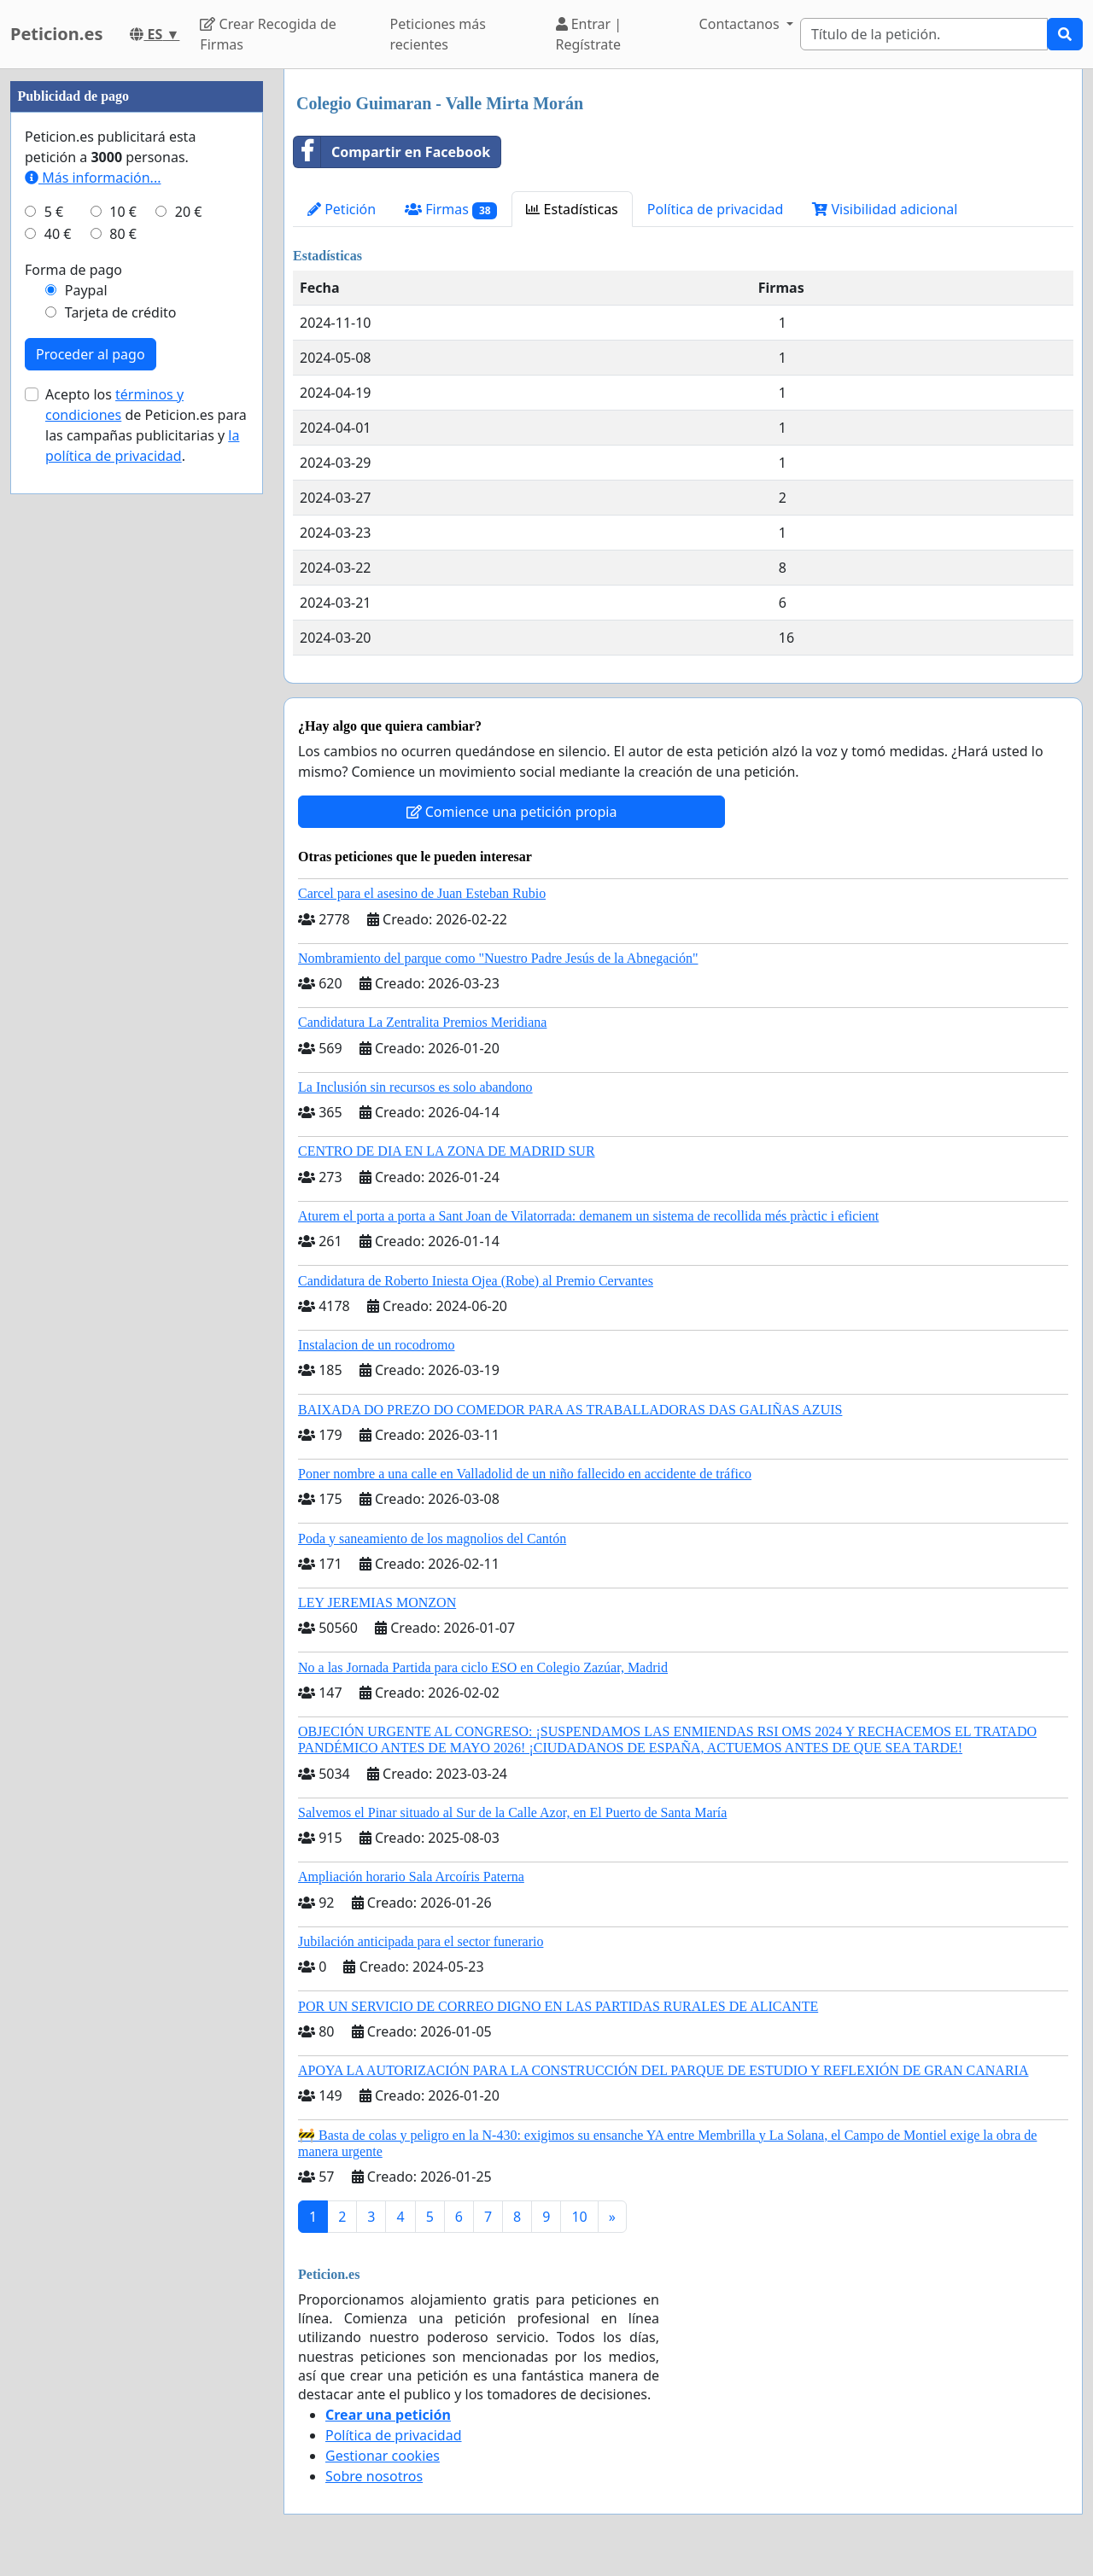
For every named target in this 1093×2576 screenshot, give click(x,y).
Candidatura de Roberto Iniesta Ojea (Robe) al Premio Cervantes (475, 1280)
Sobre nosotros (374, 2476)
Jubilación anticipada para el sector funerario (420, 1941)
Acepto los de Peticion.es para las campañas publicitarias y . (146, 425)
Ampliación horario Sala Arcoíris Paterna (411, 1876)
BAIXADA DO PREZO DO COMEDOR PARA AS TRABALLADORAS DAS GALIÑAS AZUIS (570, 1409)
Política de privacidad (715, 209)
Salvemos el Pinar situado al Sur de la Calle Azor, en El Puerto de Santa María (512, 1812)
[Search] (924, 34)
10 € (123, 211)
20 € (188, 211)
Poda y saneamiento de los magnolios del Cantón (432, 1538)
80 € (123, 233)
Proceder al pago (90, 354)
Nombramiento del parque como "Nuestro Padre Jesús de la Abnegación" (498, 958)
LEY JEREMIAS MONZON (377, 1602)
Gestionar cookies (382, 2455)
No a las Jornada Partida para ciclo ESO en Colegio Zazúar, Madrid (483, 1667)
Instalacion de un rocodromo (376, 1345)
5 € (53, 211)
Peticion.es (56, 33)
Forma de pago (73, 269)
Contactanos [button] (741, 24)
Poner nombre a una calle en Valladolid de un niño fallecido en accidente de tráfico (524, 1473)
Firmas (451, 209)
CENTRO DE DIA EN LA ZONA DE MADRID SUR (446, 1151)
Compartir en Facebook (392, 152)
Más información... (93, 177)
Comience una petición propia (511, 811)
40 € (58, 233)
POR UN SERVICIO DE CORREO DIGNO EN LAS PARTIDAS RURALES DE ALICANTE (558, 2006)
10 (579, 2216)
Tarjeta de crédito (121, 312)
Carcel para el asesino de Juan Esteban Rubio (422, 893)
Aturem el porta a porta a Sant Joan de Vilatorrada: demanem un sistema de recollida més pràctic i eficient (588, 1216)
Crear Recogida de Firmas (268, 34)
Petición (341, 209)
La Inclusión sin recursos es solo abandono (415, 1087)
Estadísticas (571, 209)
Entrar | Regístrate (589, 34)
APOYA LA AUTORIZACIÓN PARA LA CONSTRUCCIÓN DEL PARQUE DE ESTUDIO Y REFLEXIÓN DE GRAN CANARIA (663, 2070)
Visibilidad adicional (884, 209)
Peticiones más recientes (438, 34)
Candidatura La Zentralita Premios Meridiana (422, 1022)
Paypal (86, 290)
